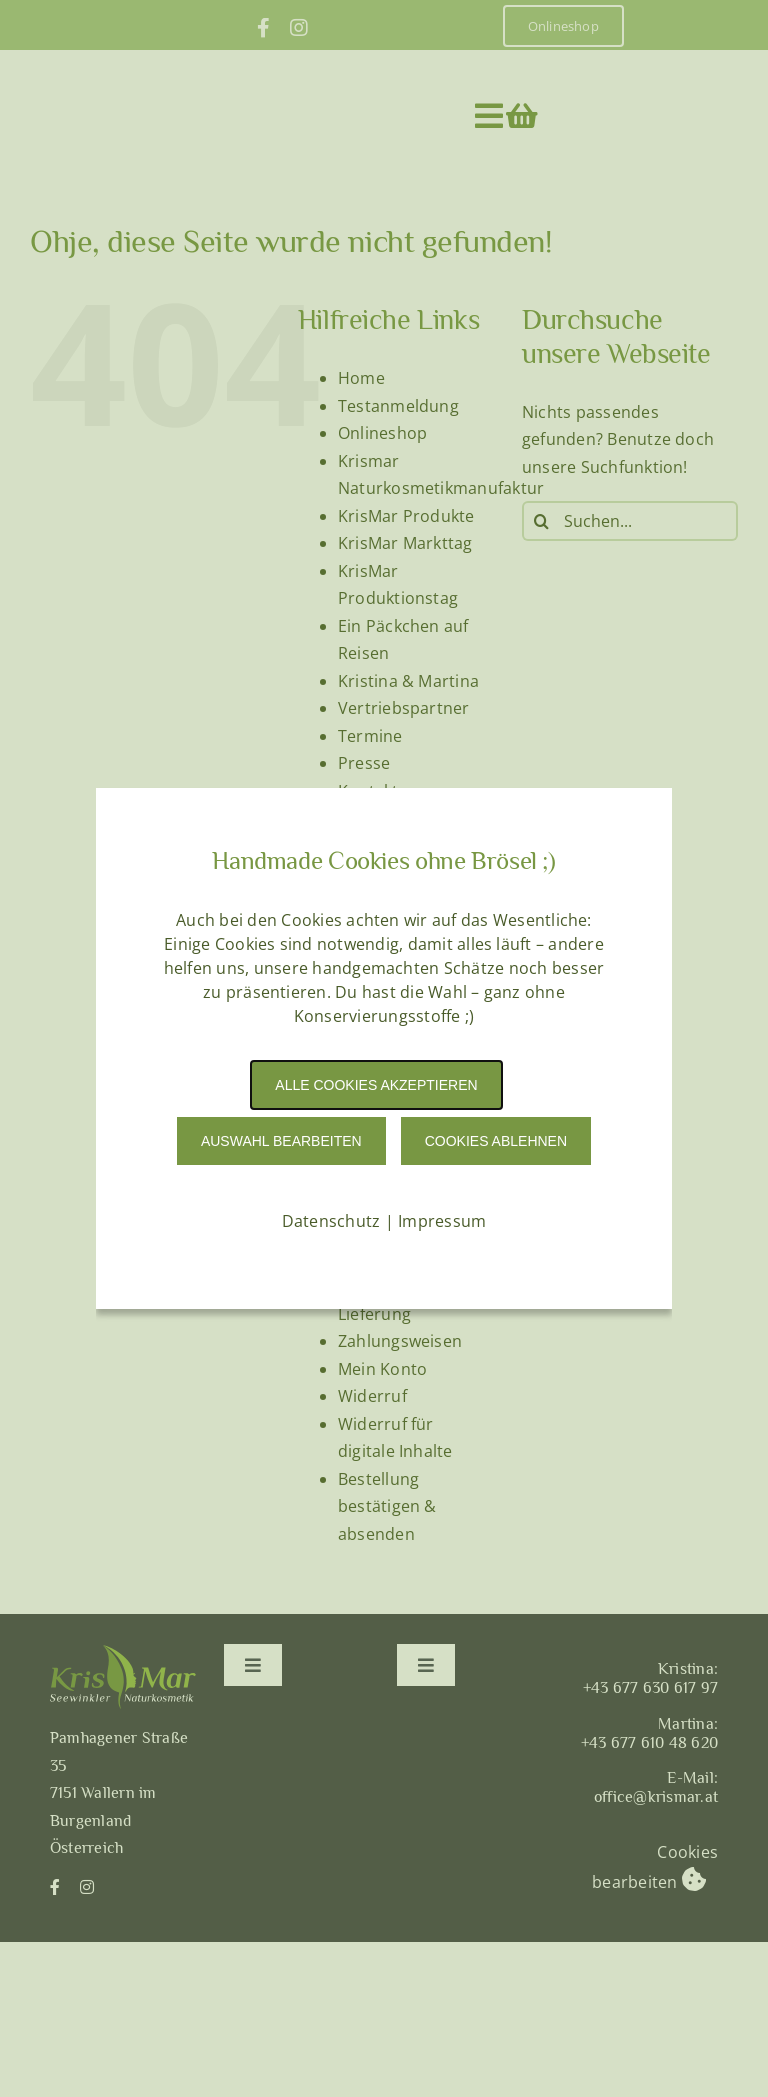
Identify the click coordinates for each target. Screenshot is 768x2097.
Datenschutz (331, 1221)
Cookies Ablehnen (496, 1141)
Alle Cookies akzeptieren (376, 1085)
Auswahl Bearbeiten (281, 1141)
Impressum (442, 1221)
